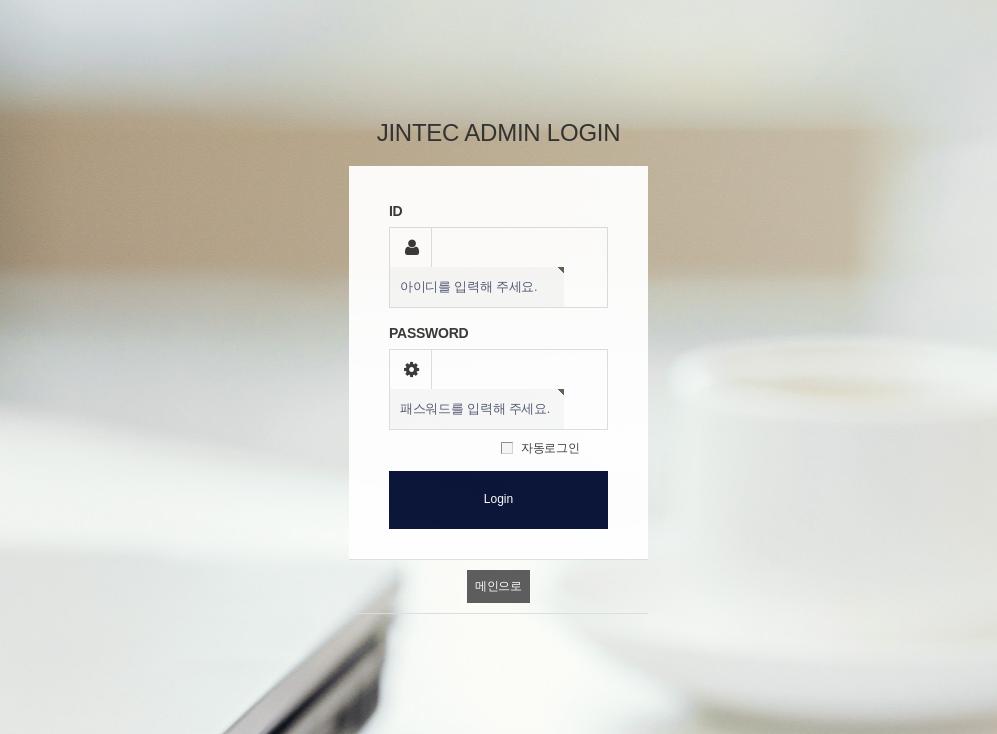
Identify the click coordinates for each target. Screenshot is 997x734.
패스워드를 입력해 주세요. (475, 409)
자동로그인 (550, 448)
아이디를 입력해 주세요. (468, 287)
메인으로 (498, 586)
